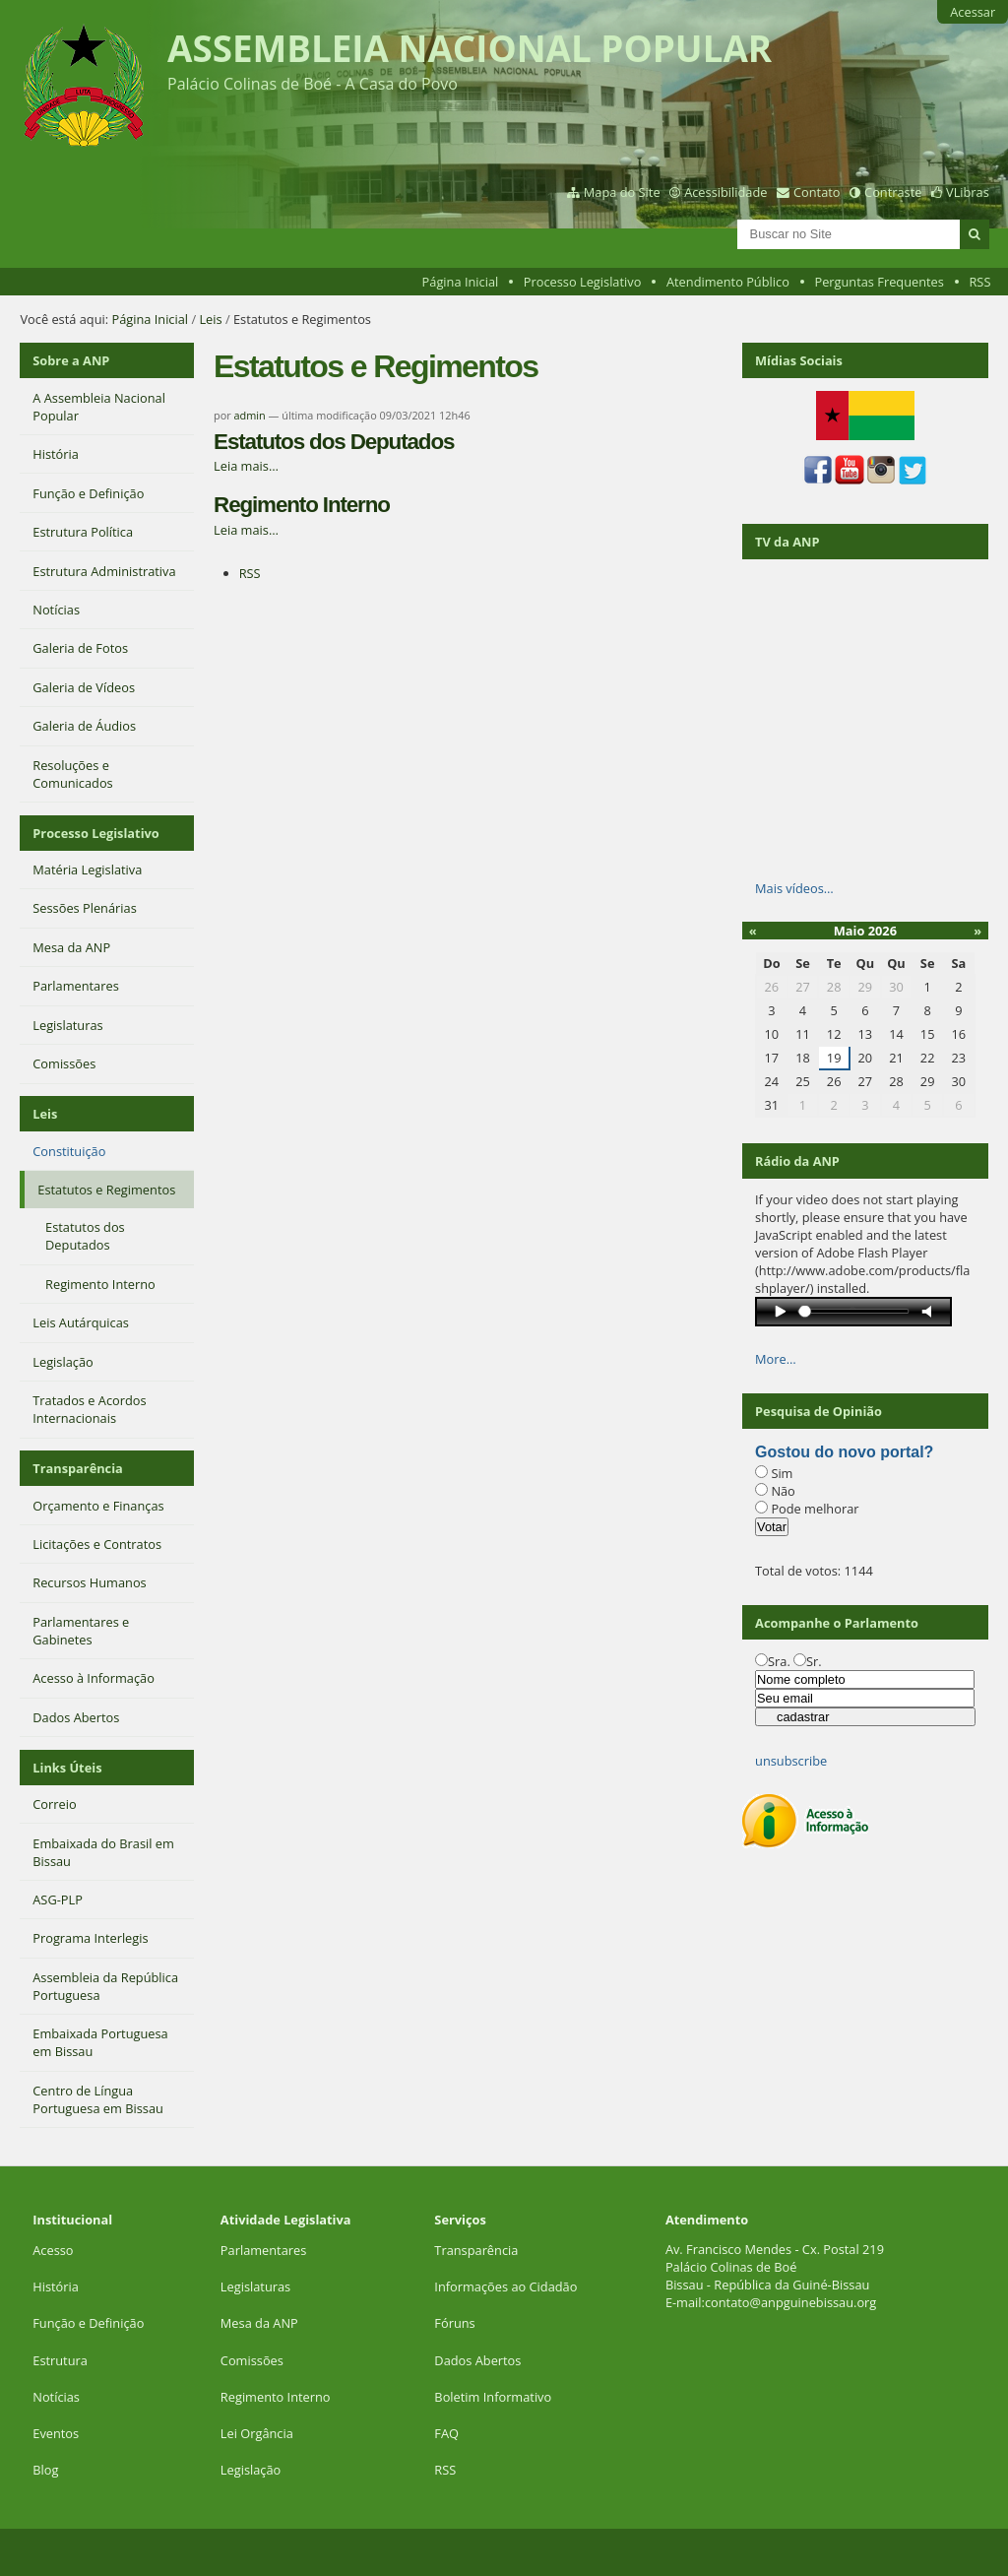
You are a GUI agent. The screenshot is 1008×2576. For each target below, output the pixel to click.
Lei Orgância (258, 2433)
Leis (210, 319)
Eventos (55, 2433)
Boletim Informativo (492, 2397)
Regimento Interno (302, 504)
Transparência (77, 1468)
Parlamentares (263, 2250)
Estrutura (60, 2360)
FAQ (446, 2433)
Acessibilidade (725, 192)
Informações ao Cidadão (505, 2286)
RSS (979, 281)
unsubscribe (791, 1761)
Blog (45, 2470)
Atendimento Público (727, 281)
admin (250, 415)
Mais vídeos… (794, 888)
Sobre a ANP (70, 360)
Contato (817, 192)
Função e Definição (88, 2323)
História (55, 2286)
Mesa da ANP (259, 2323)
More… (775, 1359)
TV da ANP (787, 541)
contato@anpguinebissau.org (790, 2302)
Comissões (252, 2360)
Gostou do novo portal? (844, 1452)
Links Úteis (66, 1767)
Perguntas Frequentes (878, 281)
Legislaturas (255, 2286)
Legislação (252, 2470)
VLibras (967, 192)
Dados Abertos (477, 2360)
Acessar (972, 12)
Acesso (52, 2250)
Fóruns (454, 2323)
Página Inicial (460, 281)
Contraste (892, 192)
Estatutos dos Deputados (334, 441)
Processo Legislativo (583, 281)
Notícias (56, 2397)
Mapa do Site (622, 192)
